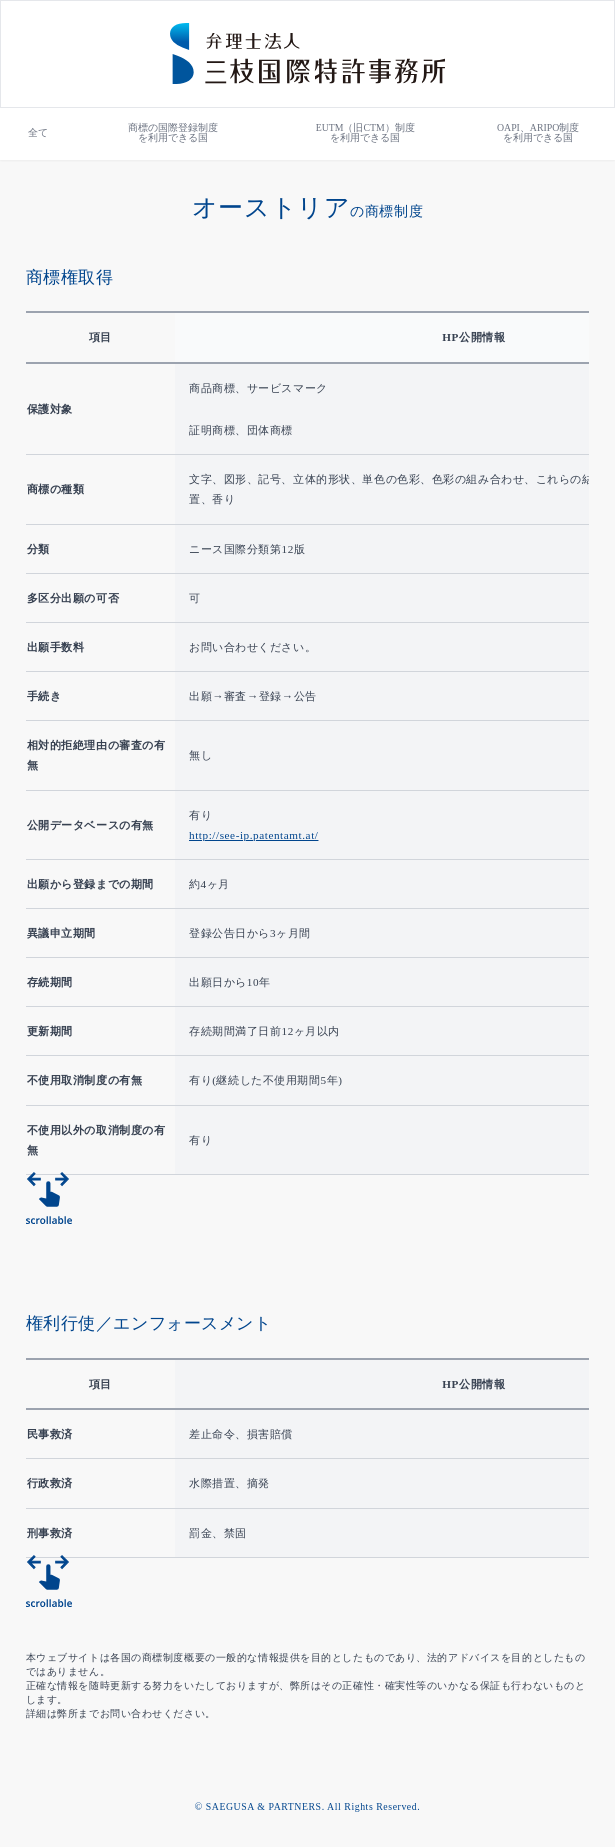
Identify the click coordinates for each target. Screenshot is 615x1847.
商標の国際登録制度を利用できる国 (173, 132)
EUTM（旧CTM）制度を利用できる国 (365, 132)
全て (38, 132)
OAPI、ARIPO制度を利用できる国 (538, 132)
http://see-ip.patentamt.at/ (253, 835)
